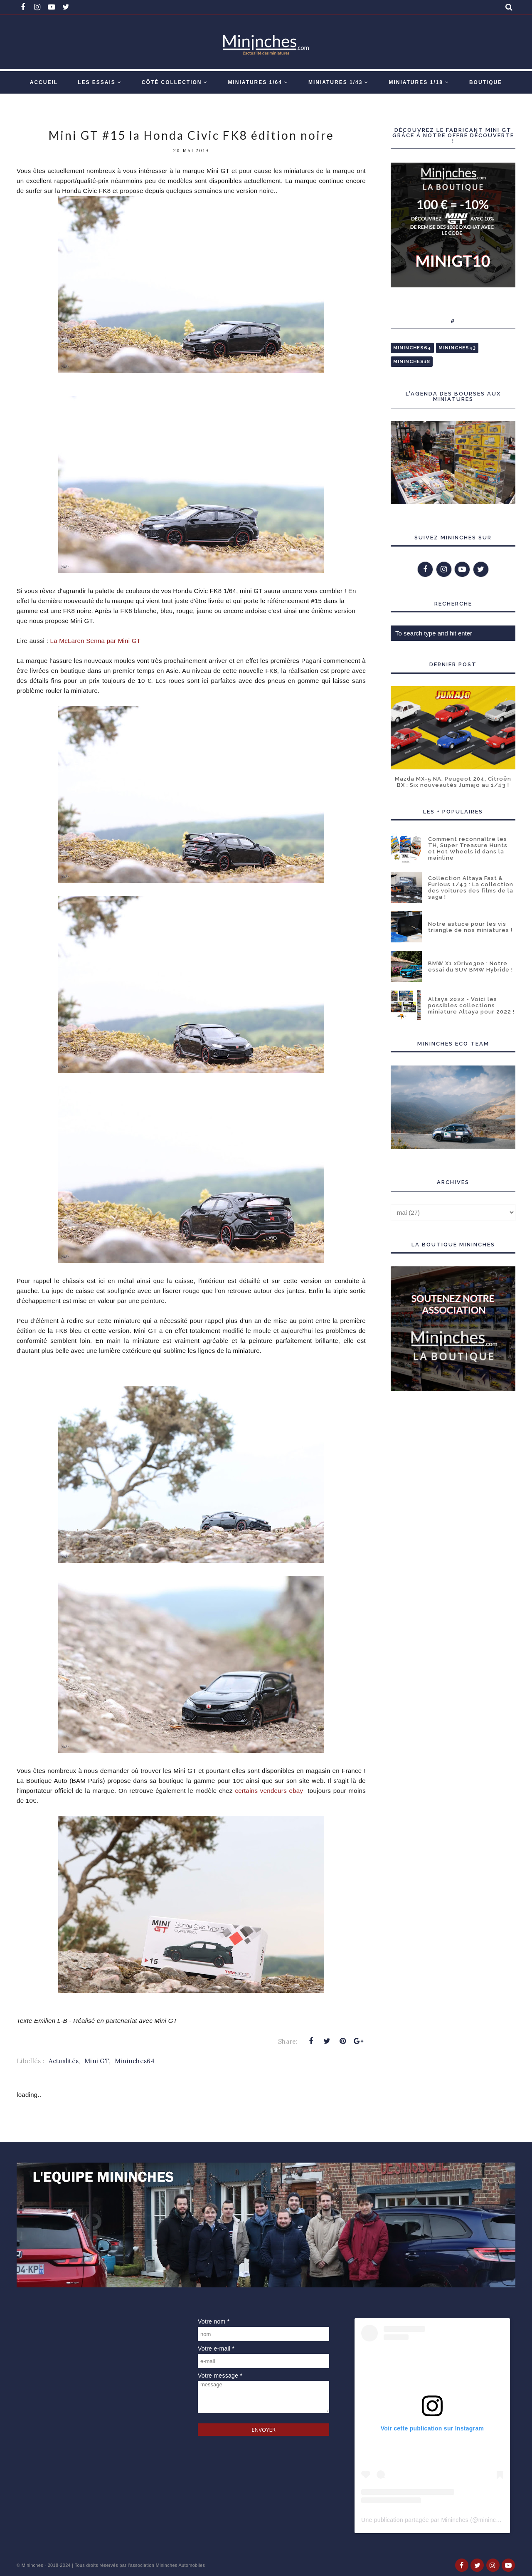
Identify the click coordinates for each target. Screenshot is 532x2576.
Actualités (64, 2061)
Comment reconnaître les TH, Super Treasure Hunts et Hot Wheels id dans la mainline (467, 848)
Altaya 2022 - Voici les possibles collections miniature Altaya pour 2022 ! (471, 1005)
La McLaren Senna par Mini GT (95, 640)
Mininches (32, 2565)
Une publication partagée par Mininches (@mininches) (434, 2520)
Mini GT (96, 2061)
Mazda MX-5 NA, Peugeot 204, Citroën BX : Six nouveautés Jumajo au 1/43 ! (453, 782)
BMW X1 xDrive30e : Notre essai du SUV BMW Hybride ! (470, 966)
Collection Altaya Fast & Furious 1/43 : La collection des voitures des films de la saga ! (470, 887)
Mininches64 (135, 2061)
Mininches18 (411, 361)
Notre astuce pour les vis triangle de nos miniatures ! (470, 927)
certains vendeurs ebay (270, 1790)
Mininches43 (457, 348)
